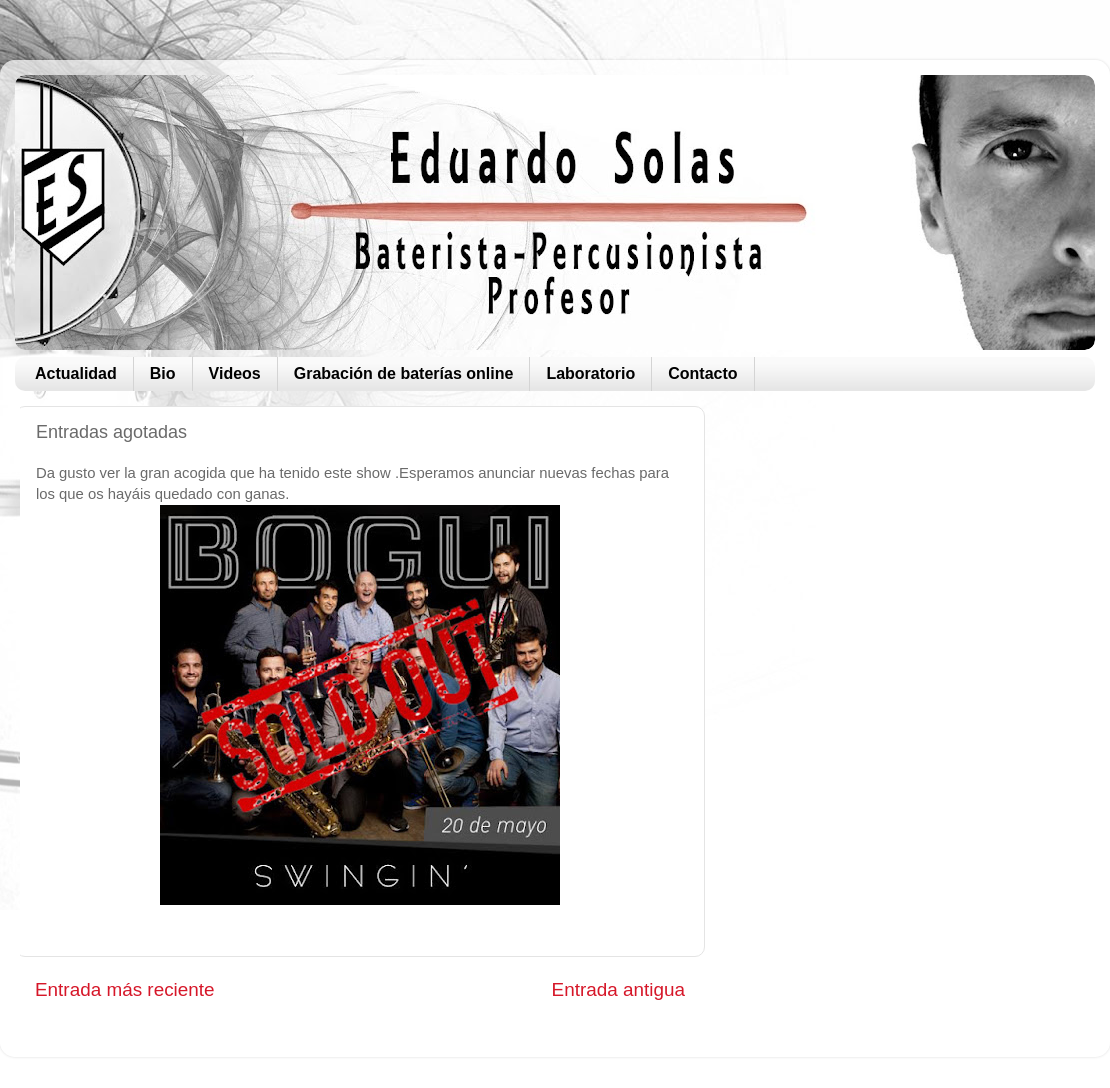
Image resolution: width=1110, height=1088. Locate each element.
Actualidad (76, 373)
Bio (163, 373)
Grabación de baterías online (404, 373)
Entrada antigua (618, 989)
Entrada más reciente (125, 989)
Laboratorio (590, 373)
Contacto (702, 373)
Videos (235, 373)
